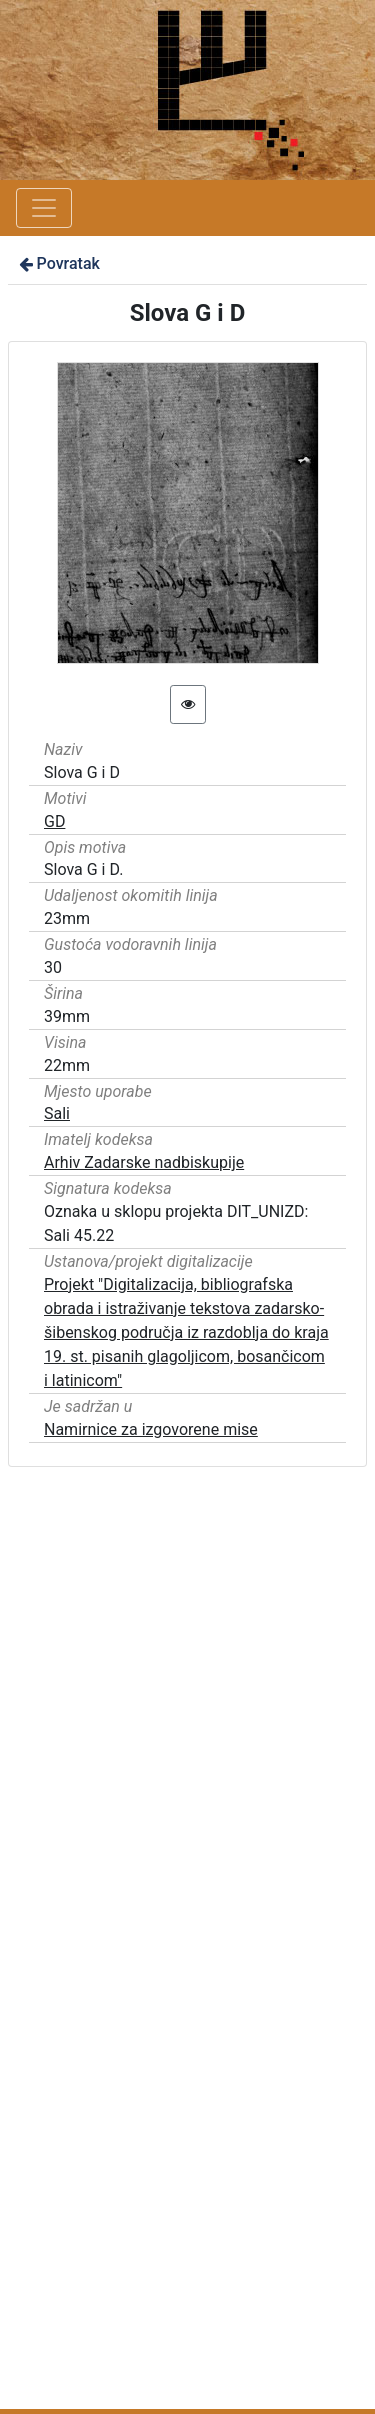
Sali (57, 1113)
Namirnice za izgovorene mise (151, 1429)
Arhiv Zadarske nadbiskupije (144, 1162)
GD (54, 821)
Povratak (58, 263)
